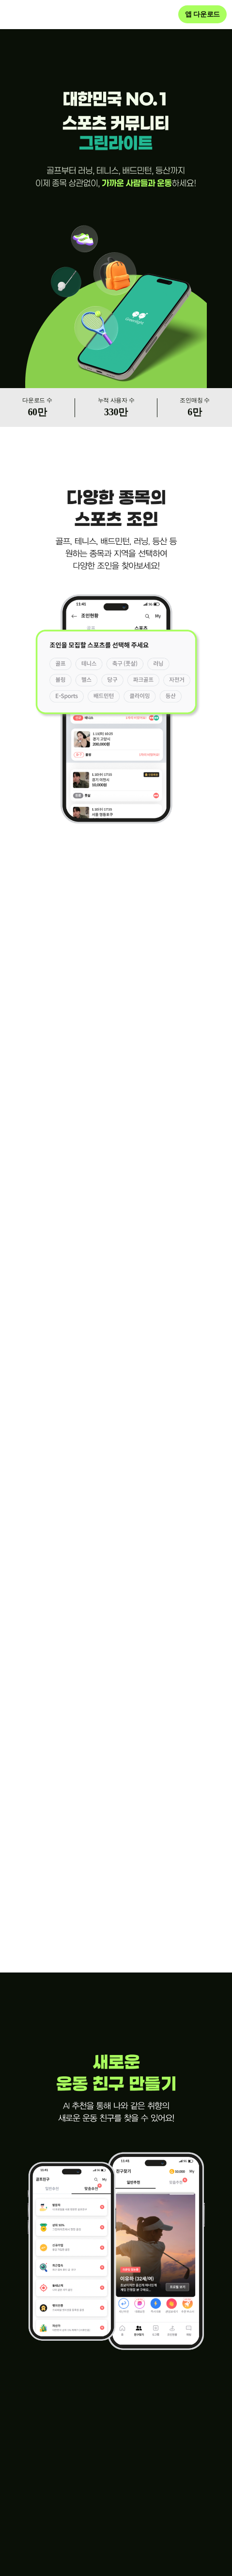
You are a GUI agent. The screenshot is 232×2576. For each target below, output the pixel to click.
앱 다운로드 (202, 14)
